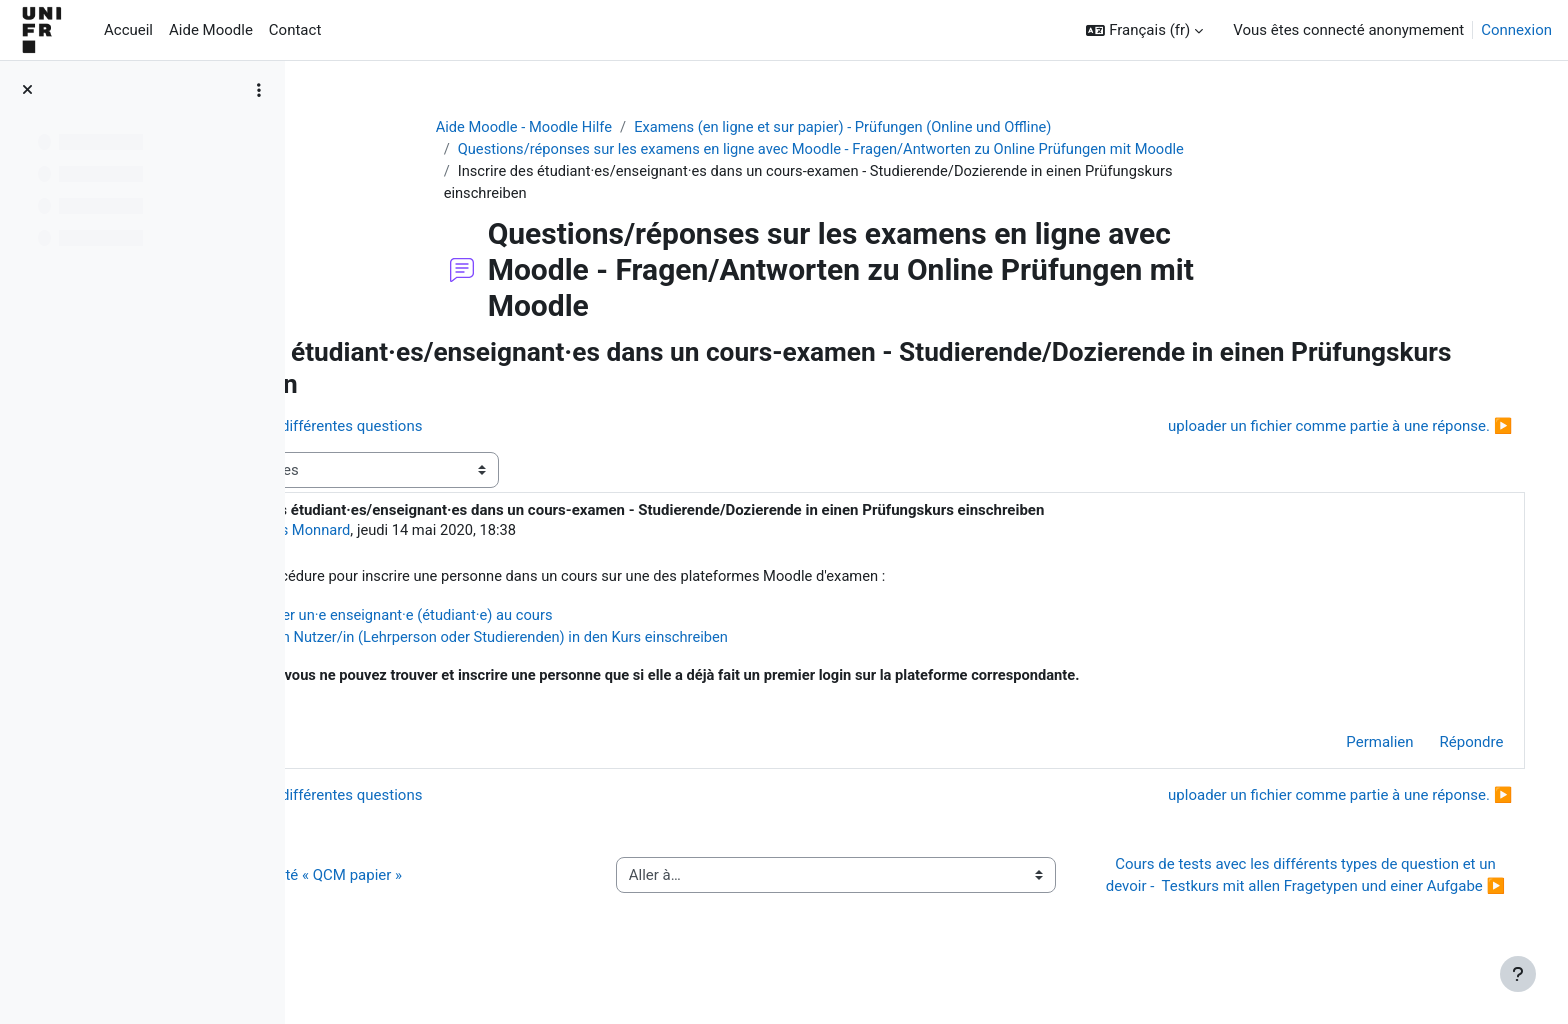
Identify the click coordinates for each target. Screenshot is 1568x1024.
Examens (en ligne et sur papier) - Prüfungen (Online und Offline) (926, 127)
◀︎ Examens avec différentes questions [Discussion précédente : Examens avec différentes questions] (469, 428)
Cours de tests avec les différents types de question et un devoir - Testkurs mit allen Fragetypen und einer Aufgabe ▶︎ (1314, 891)
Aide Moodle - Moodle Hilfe (601, 127)
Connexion (1516, 30)
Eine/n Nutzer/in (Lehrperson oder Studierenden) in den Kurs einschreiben (671, 640)
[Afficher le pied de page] (1518, 974)
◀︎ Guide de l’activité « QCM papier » (458, 891)
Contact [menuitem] (295, 30)
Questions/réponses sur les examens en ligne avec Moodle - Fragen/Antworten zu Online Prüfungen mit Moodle (904, 150)
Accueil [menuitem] (128, 30)
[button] (1144, 30)
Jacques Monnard (471, 533)
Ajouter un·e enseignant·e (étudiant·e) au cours (581, 618)
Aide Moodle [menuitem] (211, 30)
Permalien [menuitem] (1351, 747)
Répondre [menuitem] (1443, 747)
